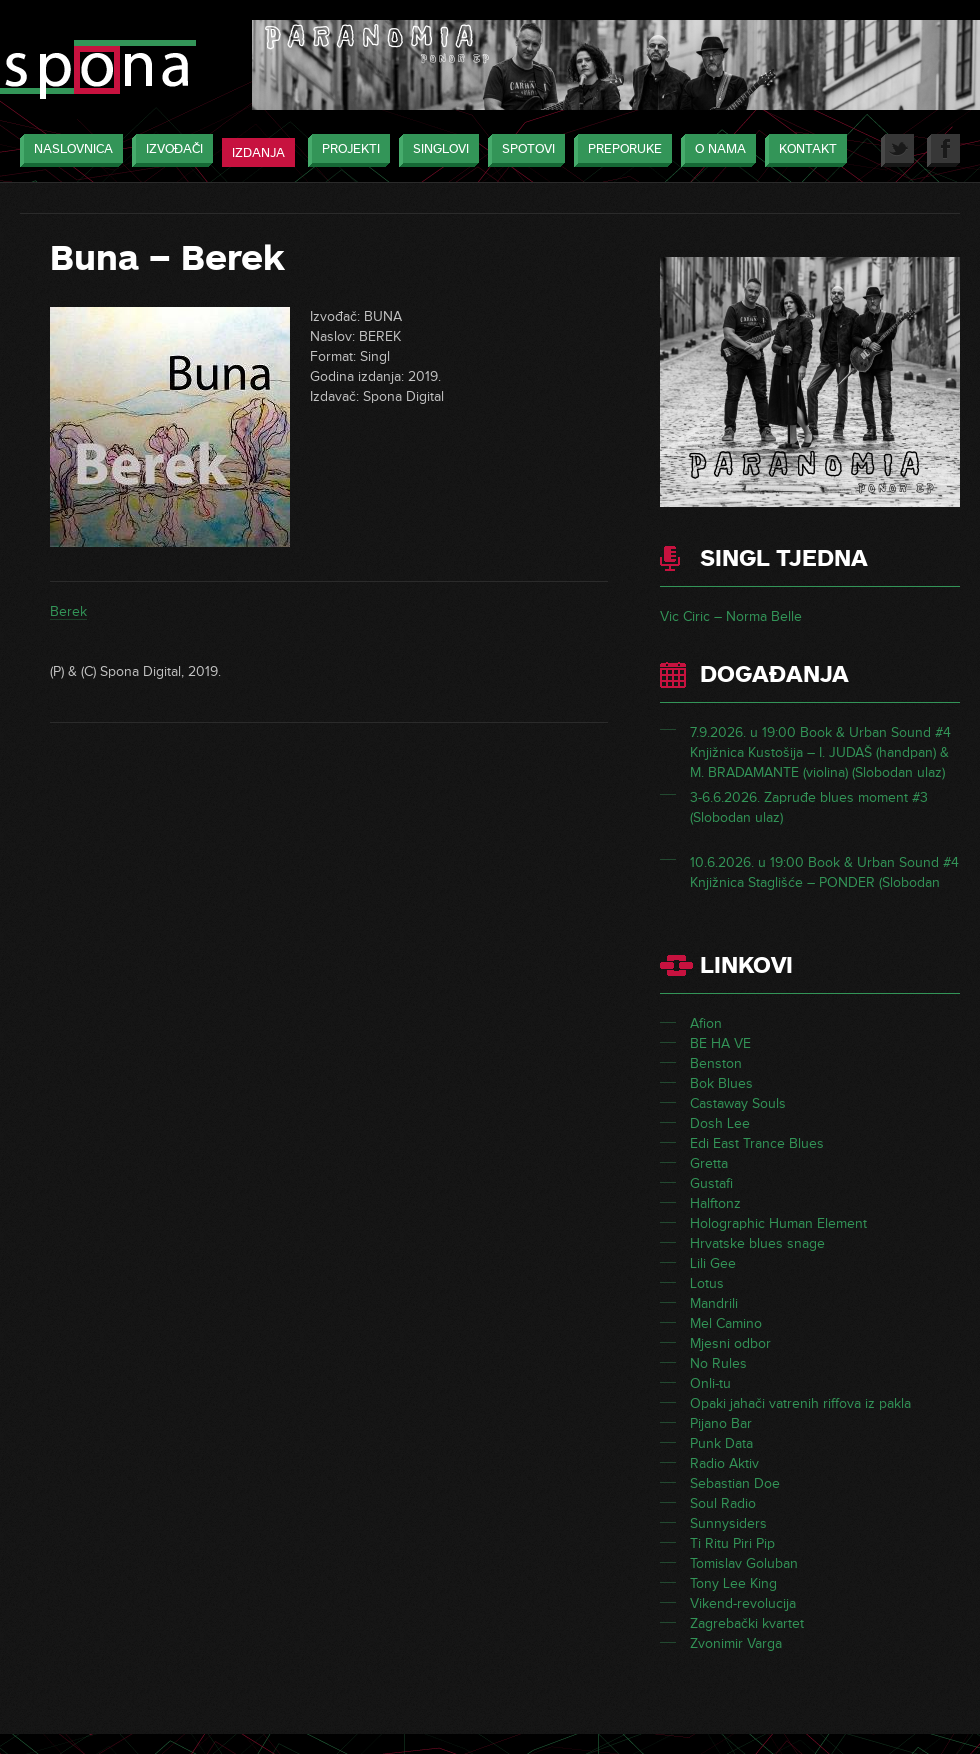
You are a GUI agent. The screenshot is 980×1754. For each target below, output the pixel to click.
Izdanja (258, 153)
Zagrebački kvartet (747, 1623)
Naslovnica (68, 150)
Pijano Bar (721, 1423)
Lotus (707, 1283)
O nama (715, 150)
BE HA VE (720, 1043)
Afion (706, 1023)
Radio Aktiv (724, 1463)
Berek (68, 611)
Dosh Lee (720, 1123)
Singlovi (436, 150)
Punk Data (721, 1443)
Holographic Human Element (778, 1223)
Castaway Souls (738, 1103)
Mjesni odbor (730, 1343)
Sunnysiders (728, 1523)
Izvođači (169, 150)
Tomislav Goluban (744, 1563)
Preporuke (620, 150)
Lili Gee (713, 1263)
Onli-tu (710, 1383)
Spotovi (523, 150)
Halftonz (715, 1203)
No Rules (718, 1363)
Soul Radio (723, 1503)
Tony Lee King (733, 1583)
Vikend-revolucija (743, 1603)
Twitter (897, 150)
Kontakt (803, 150)
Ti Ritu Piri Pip (732, 1543)
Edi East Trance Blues (757, 1143)
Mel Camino (726, 1323)
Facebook (943, 150)
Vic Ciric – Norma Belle (731, 616)
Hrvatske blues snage (757, 1243)
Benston (716, 1063)
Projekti (346, 150)
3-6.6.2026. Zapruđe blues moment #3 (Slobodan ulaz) (809, 807)
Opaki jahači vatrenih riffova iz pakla (800, 1403)
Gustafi (711, 1183)
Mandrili (714, 1303)
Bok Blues (721, 1083)
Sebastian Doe (735, 1483)
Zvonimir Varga (736, 1643)
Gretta (709, 1163)
